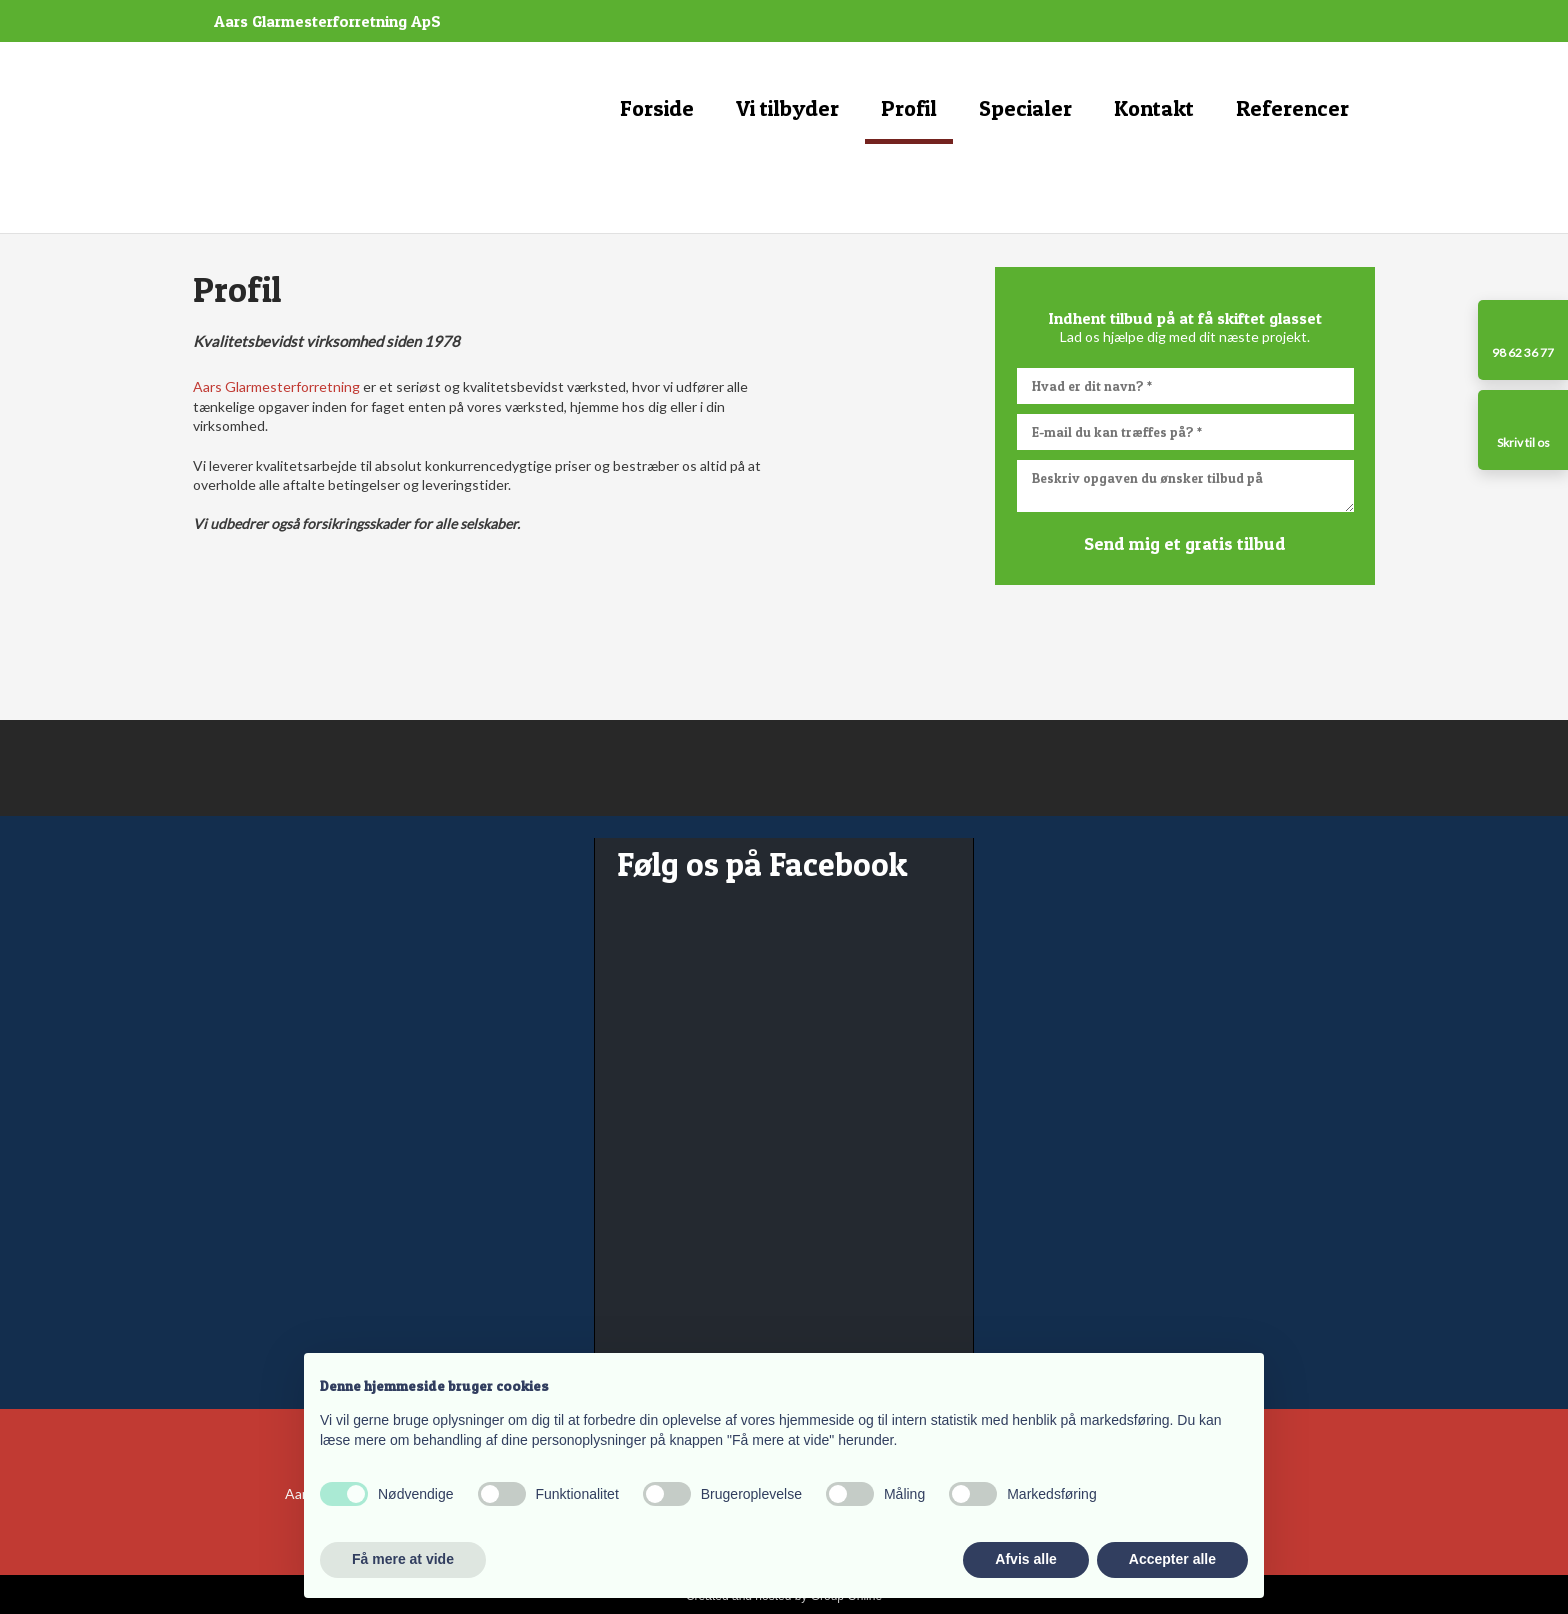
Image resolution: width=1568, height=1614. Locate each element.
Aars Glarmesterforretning (276, 386)
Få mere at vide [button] (403, 1559)
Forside (657, 108)
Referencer (1292, 108)
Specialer (1025, 108)
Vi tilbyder (787, 108)
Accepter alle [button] (1172, 1559)
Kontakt (1154, 108)
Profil (909, 108)
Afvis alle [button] (1025, 1559)
